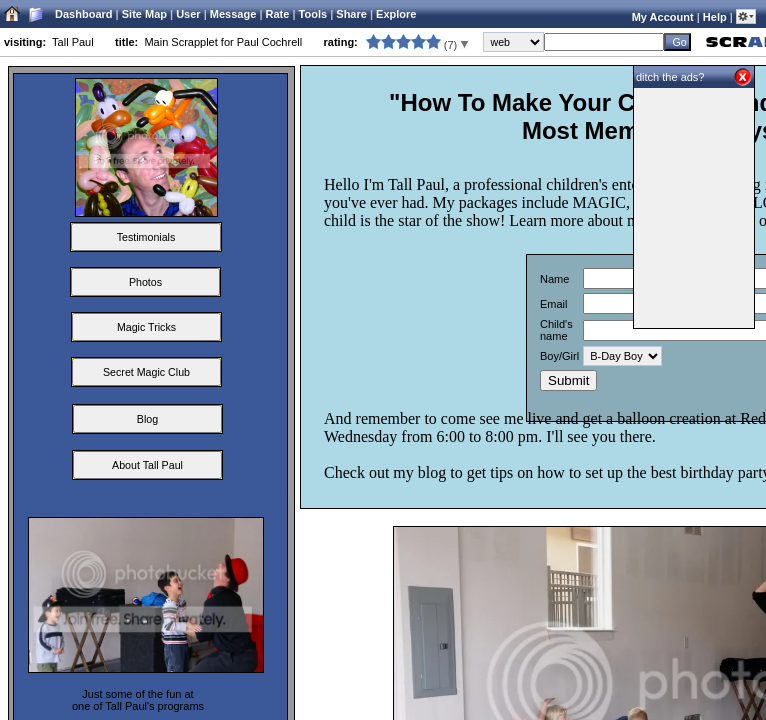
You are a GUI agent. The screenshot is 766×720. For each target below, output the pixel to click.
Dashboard (83, 14)
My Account (663, 17)
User (188, 14)
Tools (313, 14)
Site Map (144, 14)
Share (351, 14)
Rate (278, 14)
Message (233, 14)
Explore (396, 14)
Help (715, 17)
